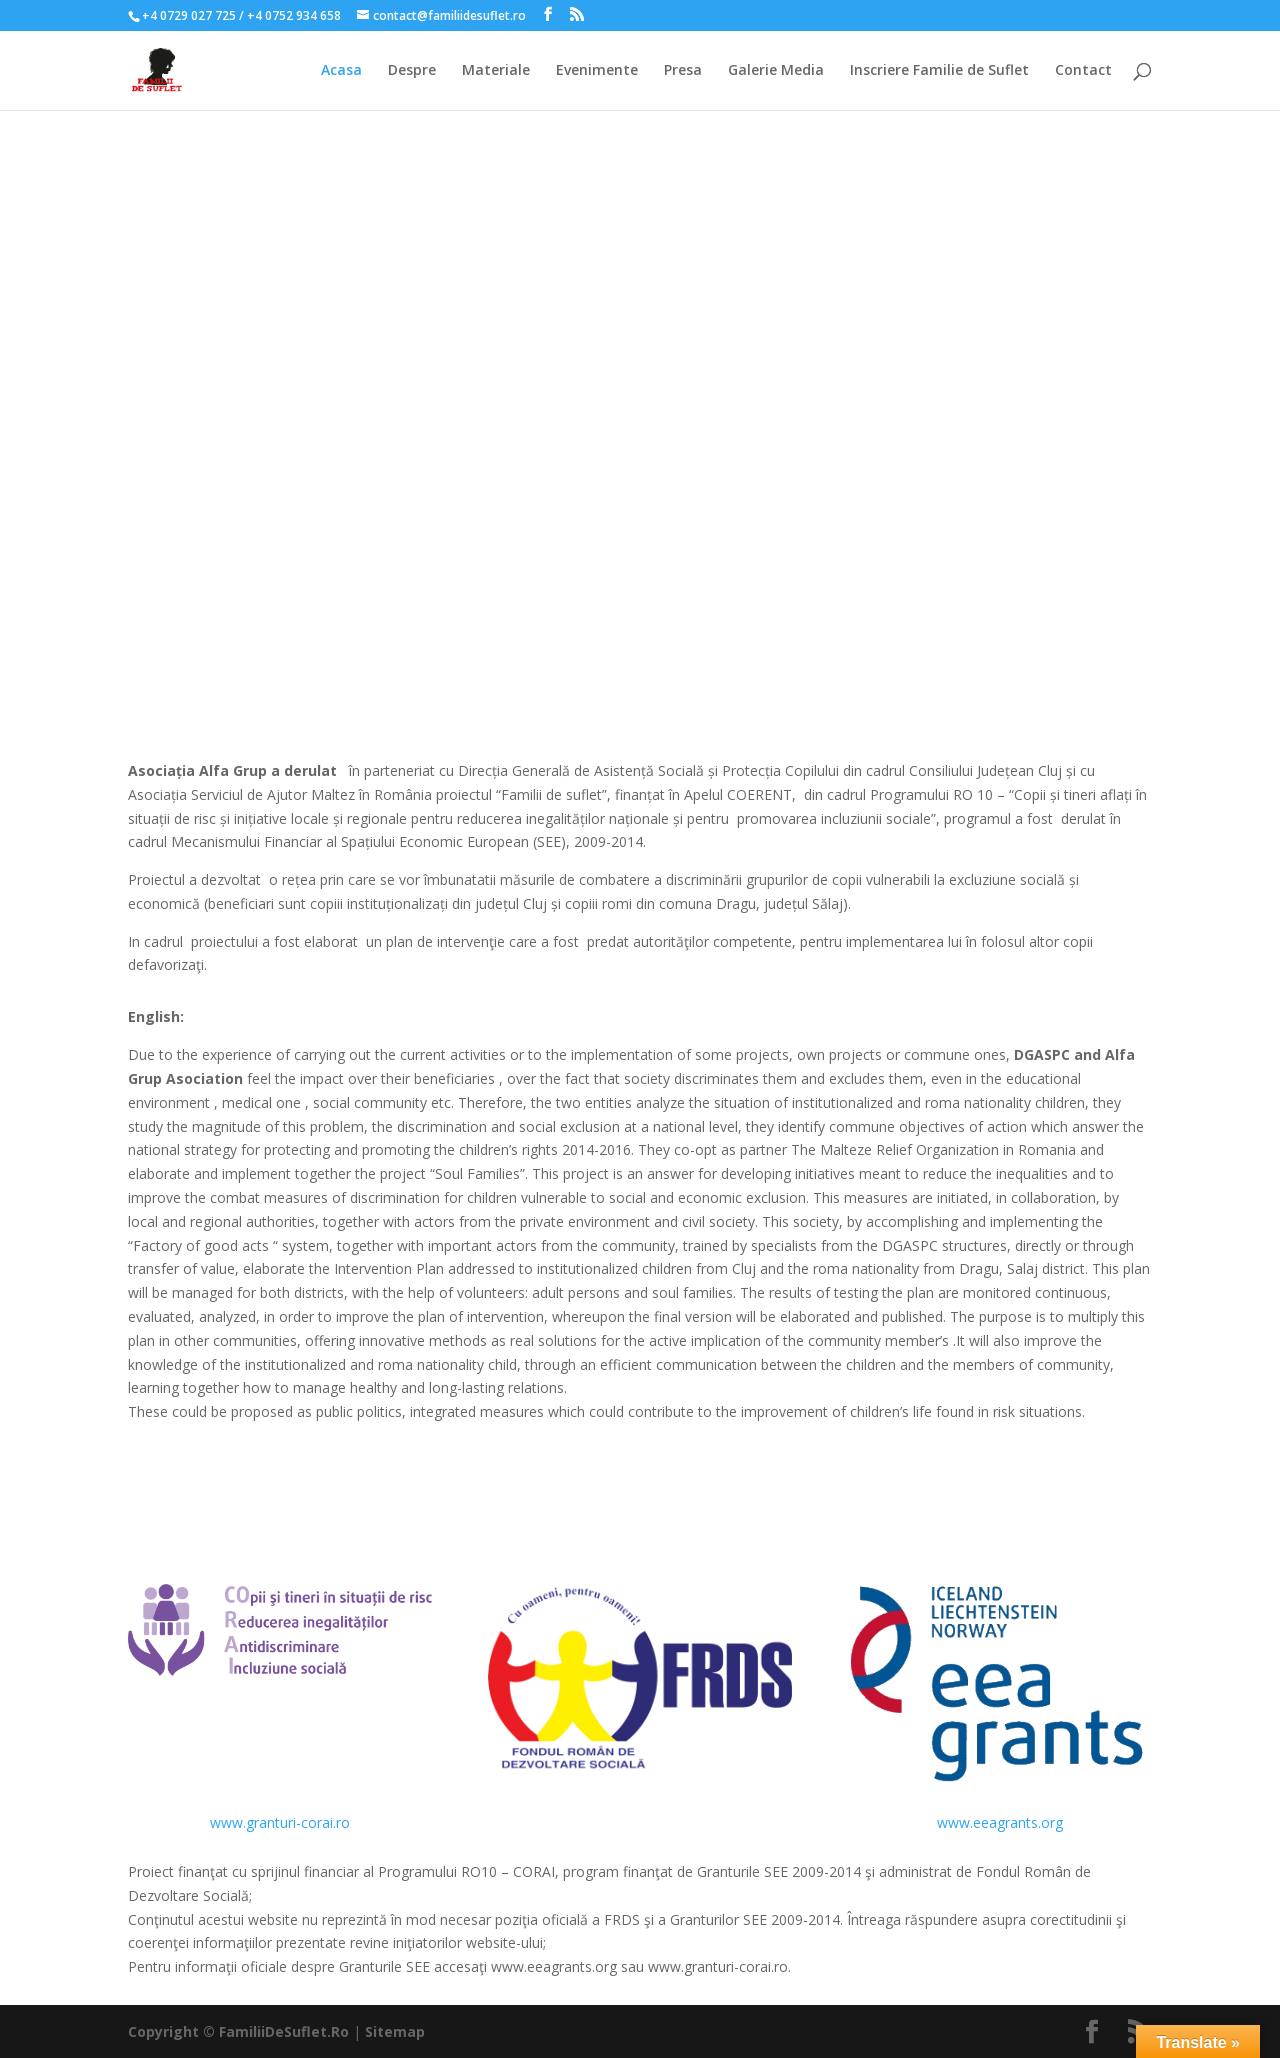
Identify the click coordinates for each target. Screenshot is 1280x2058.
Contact (1083, 71)
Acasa (341, 71)
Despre (412, 71)
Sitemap (395, 2031)
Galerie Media (776, 71)
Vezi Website (640, 1532)
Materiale (496, 71)
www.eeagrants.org (1000, 1822)
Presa (683, 71)
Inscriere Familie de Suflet (939, 71)
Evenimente (597, 71)
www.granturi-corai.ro (280, 1822)
